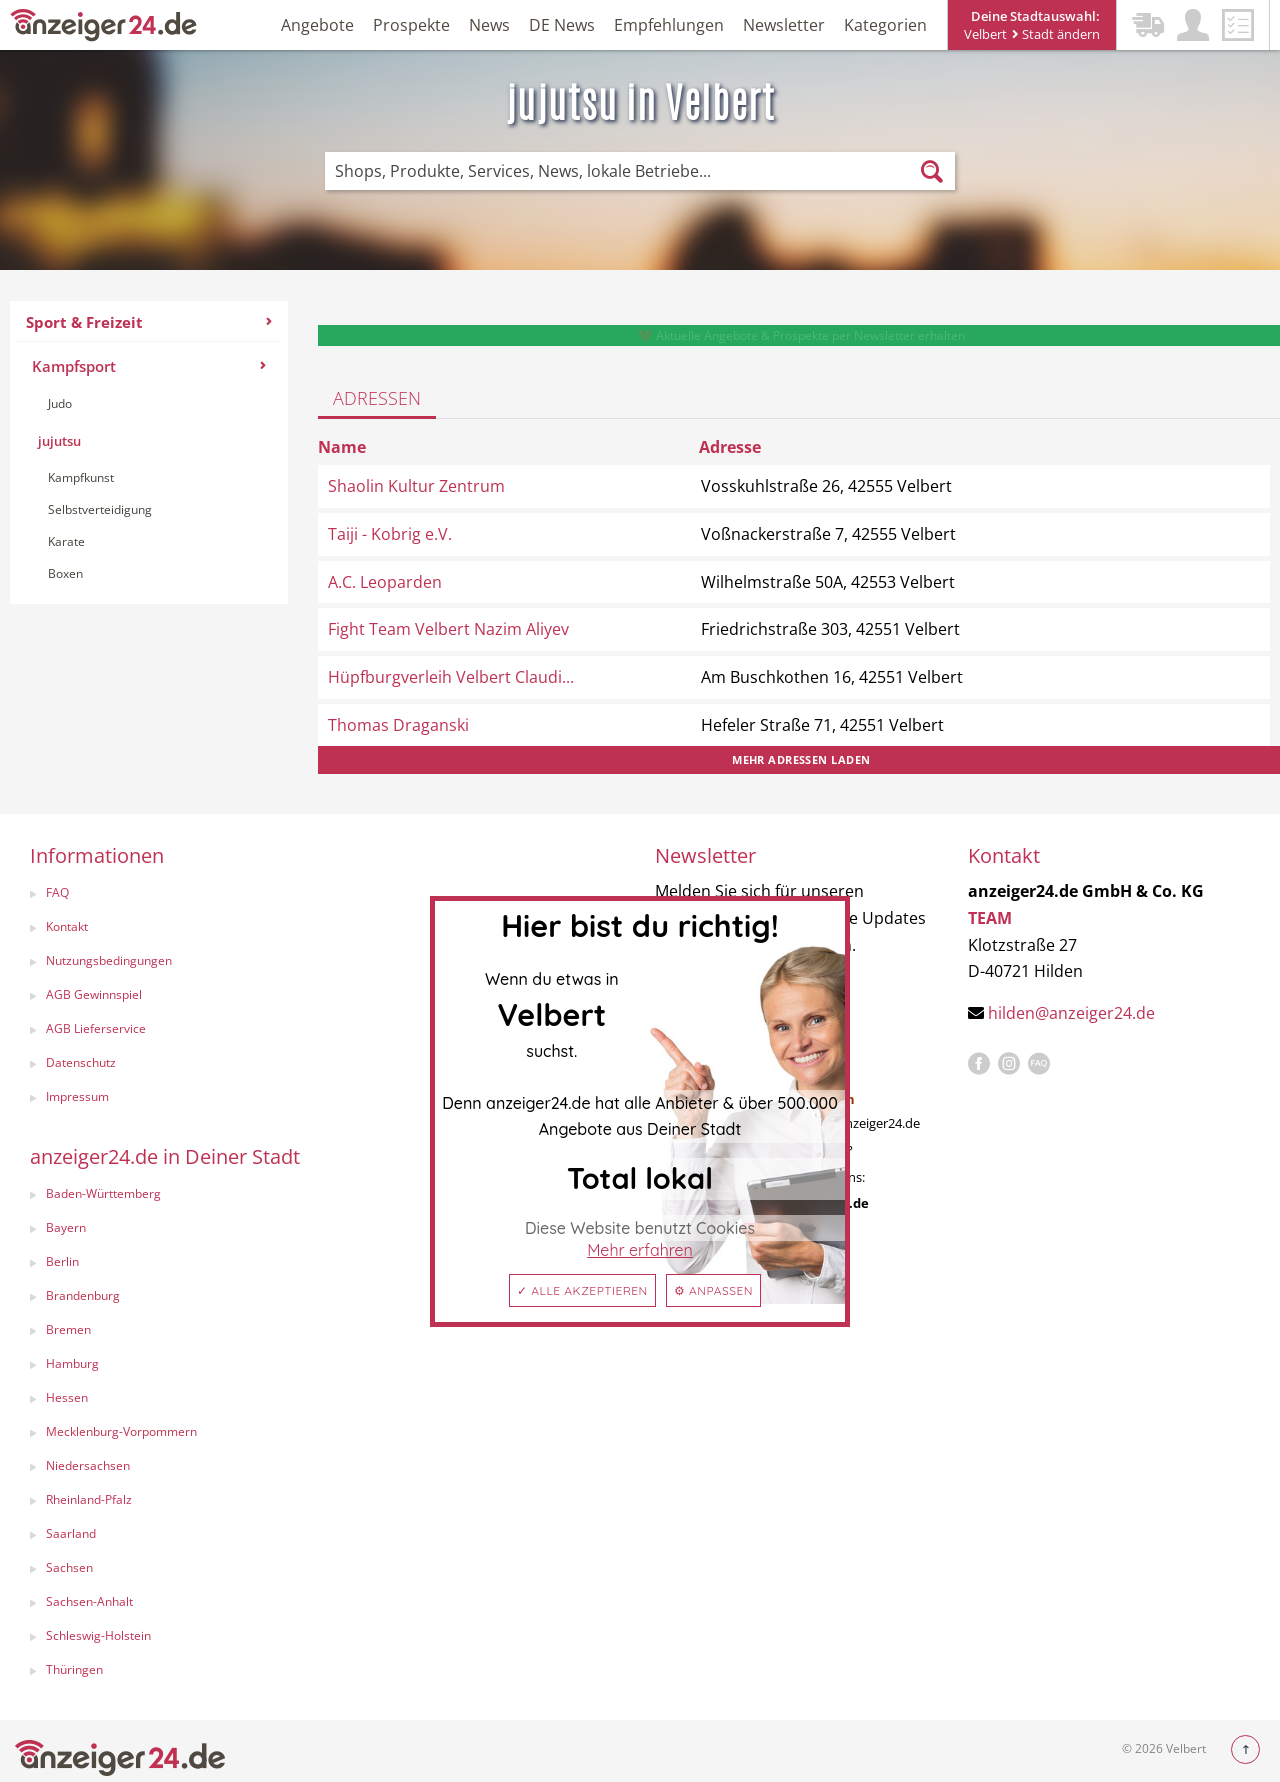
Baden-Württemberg (103, 1193)
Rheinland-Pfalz (89, 1499)
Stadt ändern (1056, 34)
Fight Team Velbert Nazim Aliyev (448, 629)
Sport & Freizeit (149, 322)
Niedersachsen (88, 1465)
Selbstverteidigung (100, 509)
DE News (562, 25)
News (489, 25)
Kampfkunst (81, 477)
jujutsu (59, 441)
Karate (66, 541)
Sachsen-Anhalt (89, 1601)
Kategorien (885, 25)
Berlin (62, 1261)
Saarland (71, 1533)
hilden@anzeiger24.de (1071, 1013)
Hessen (67, 1397)
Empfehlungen (669, 25)
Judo (60, 403)
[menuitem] (149, 452)
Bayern (66, 1227)
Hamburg (72, 1363)
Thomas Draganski (398, 725)
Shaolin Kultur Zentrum (416, 486)
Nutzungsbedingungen (109, 960)
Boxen (65, 573)
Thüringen (74, 1669)
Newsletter (784, 25)
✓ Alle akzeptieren (582, 1290)
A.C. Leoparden (385, 582)
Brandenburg (83, 1295)
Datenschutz (81, 1062)
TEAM (990, 918)
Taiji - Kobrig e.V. (390, 534)
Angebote (317, 25)
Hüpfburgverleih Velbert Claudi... (451, 677)
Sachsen (69, 1567)
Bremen (68, 1329)
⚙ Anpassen (713, 1290)
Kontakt (67, 926)
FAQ (57, 892)
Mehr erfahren (640, 1250)
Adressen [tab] (377, 398)
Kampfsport (149, 366)
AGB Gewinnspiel (94, 994)
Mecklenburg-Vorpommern (121, 1431)
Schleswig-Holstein (98, 1635)
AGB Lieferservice (96, 1028)
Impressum (77, 1096)
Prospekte (411, 25)
